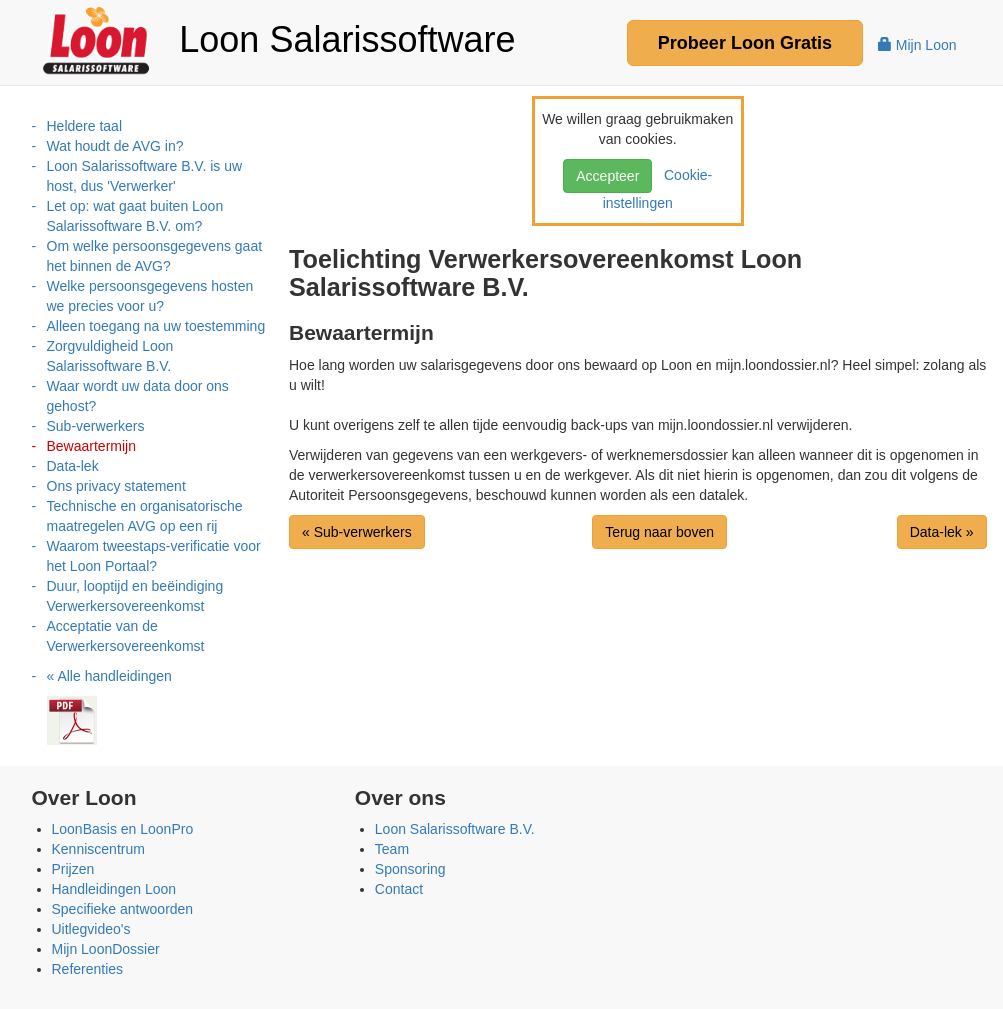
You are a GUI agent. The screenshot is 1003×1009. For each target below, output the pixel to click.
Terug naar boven (659, 532)
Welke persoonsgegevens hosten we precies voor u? (150, 296)
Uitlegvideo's (91, 929)
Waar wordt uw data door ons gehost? (138, 396)
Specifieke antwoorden (123, 909)
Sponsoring (410, 869)
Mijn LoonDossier (106, 949)
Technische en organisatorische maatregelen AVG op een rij (145, 516)
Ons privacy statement (116, 486)
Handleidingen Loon (114, 889)
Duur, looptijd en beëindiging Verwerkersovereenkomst (135, 596)
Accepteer (607, 176)
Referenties (88, 969)
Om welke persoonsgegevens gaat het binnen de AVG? (155, 256)
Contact (399, 889)
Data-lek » (942, 532)
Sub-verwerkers (96, 426)
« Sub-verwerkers (357, 532)
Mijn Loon (917, 45)
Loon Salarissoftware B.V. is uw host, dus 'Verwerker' (145, 176)
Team (392, 849)
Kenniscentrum (98, 849)
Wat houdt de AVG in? (115, 146)
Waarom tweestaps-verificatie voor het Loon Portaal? (154, 556)
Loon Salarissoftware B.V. (455, 829)
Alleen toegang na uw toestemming (156, 326)
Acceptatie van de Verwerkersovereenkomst (126, 636)
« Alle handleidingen (109, 676)
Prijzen (73, 869)
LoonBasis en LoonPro (123, 829)
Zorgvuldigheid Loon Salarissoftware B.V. (110, 356)
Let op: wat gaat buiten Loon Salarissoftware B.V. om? (135, 216)
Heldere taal (85, 126)
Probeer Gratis (745, 43)
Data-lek (73, 466)
